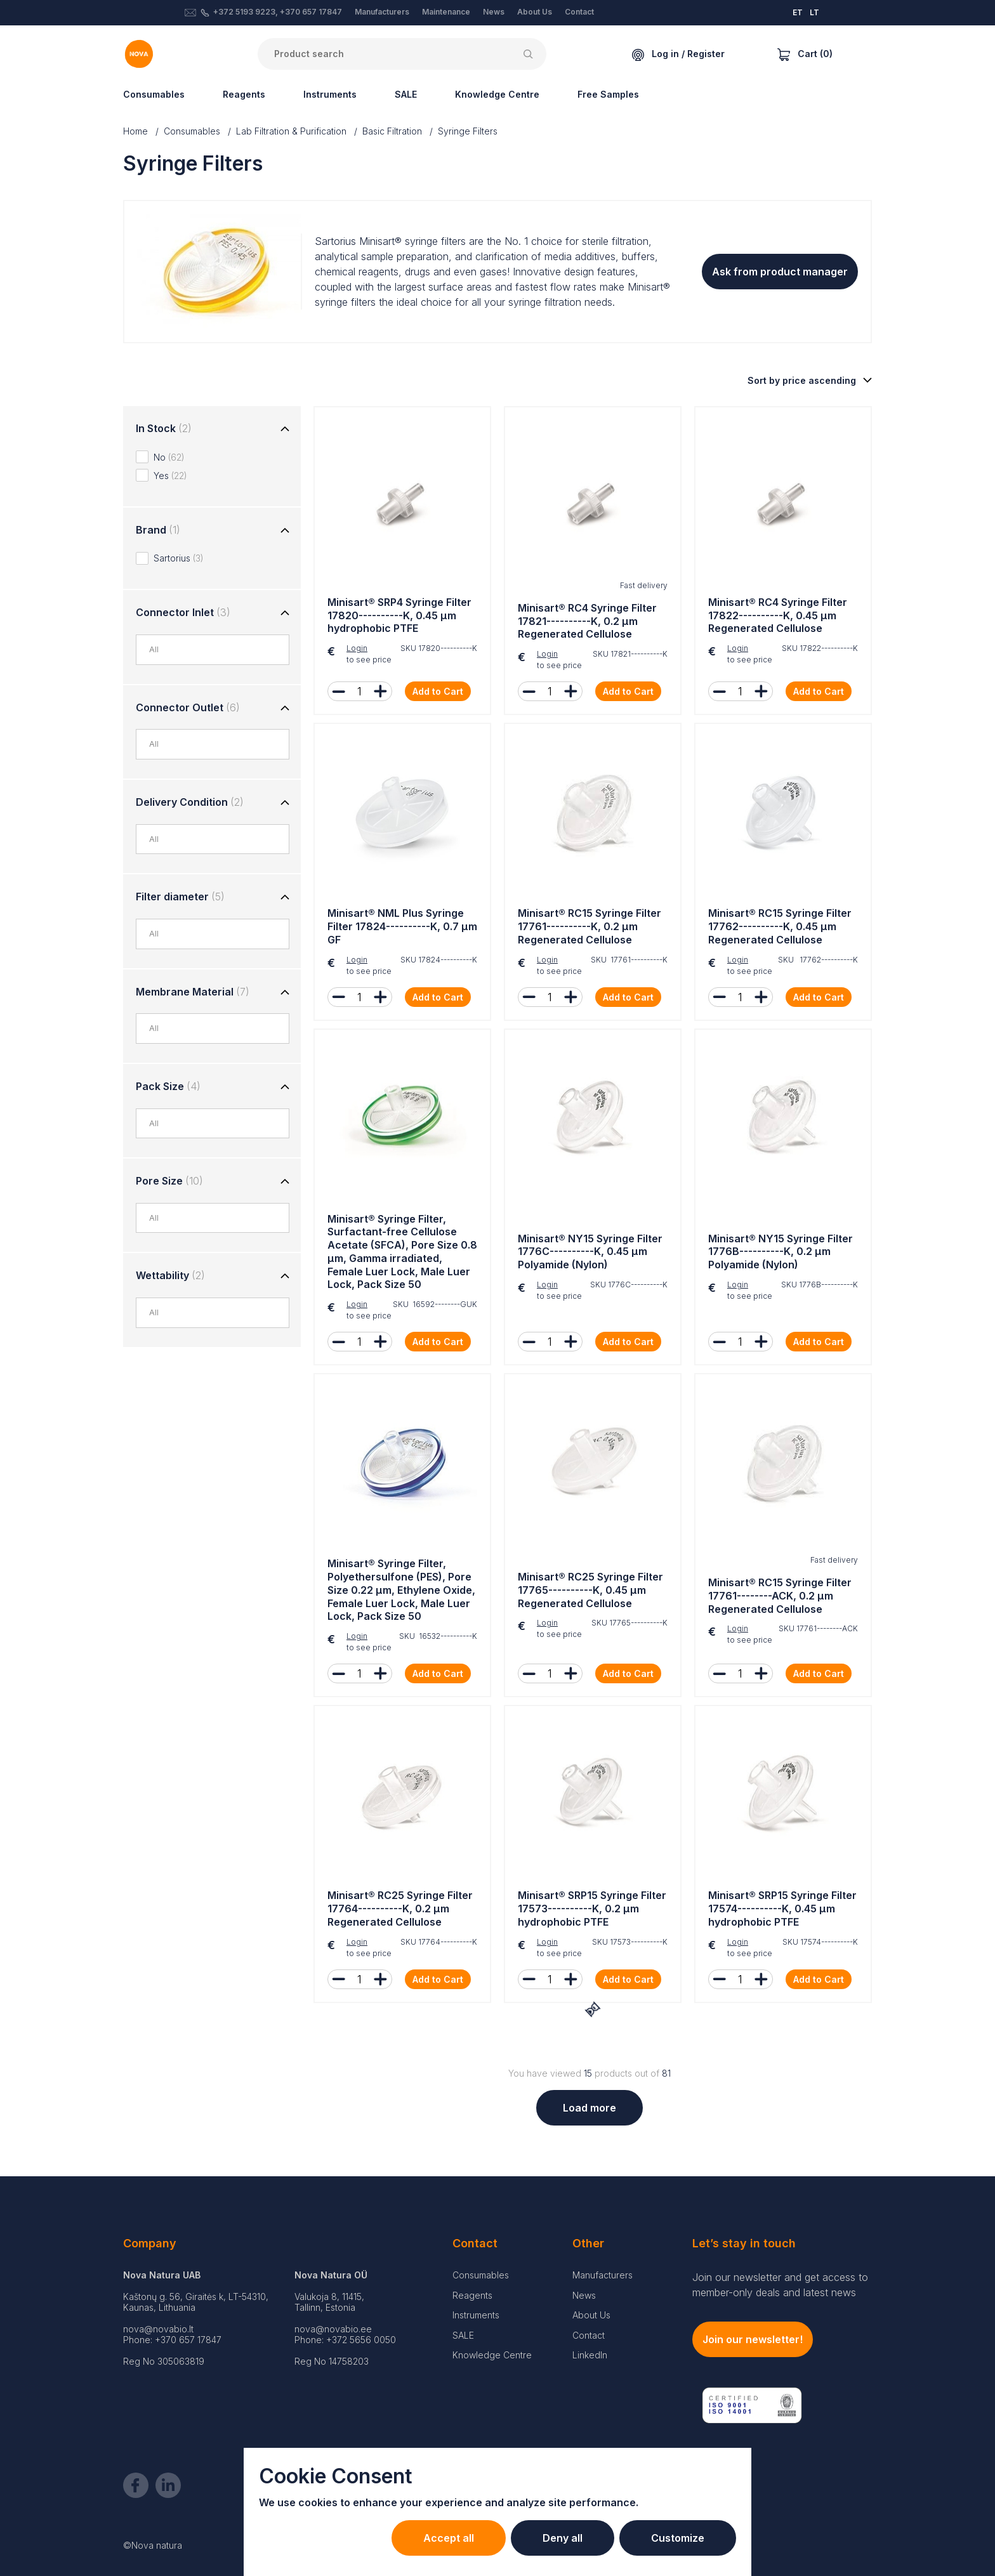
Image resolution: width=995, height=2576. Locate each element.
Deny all (563, 2538)
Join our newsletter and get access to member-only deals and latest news (780, 2285)
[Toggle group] (284, 429)
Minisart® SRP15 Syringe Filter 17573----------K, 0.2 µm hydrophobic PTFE (592, 1908)
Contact (579, 11)
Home (135, 131)
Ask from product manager (780, 271)
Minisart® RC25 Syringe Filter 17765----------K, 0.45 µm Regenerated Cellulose (590, 1590)
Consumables (154, 94)
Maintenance (446, 11)
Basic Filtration (392, 131)
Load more (589, 2107)
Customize (677, 2538)
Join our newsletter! (752, 2339)
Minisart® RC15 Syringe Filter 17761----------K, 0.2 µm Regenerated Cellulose (589, 926)
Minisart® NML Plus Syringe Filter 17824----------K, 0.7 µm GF (402, 926)
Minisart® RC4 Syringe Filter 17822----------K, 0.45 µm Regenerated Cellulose (777, 615)
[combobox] (219, 649)
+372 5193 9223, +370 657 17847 (277, 11)
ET (798, 12)
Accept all (448, 2538)
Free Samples (608, 94)
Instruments (330, 94)
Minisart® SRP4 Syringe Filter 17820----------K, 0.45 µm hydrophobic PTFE (399, 615)
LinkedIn (589, 2354)
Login (356, 648)
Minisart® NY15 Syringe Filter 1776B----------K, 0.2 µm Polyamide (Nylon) (780, 1252)
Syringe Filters (468, 131)
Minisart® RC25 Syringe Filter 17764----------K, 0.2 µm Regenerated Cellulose (400, 1908)
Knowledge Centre (497, 94)
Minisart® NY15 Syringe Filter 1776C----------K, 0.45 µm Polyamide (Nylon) (590, 1252)
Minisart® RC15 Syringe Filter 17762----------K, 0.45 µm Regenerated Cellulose (780, 926)
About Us (534, 11)
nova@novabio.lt (158, 2328)
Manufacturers (382, 11)
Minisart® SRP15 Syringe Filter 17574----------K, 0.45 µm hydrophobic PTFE (782, 1908)
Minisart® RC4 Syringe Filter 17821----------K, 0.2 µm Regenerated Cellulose (587, 621)
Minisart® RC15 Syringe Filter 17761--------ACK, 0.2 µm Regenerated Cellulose (780, 1595)
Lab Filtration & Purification (291, 131)
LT (814, 12)
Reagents (244, 94)
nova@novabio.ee (333, 2328)
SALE (406, 94)
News (493, 11)
